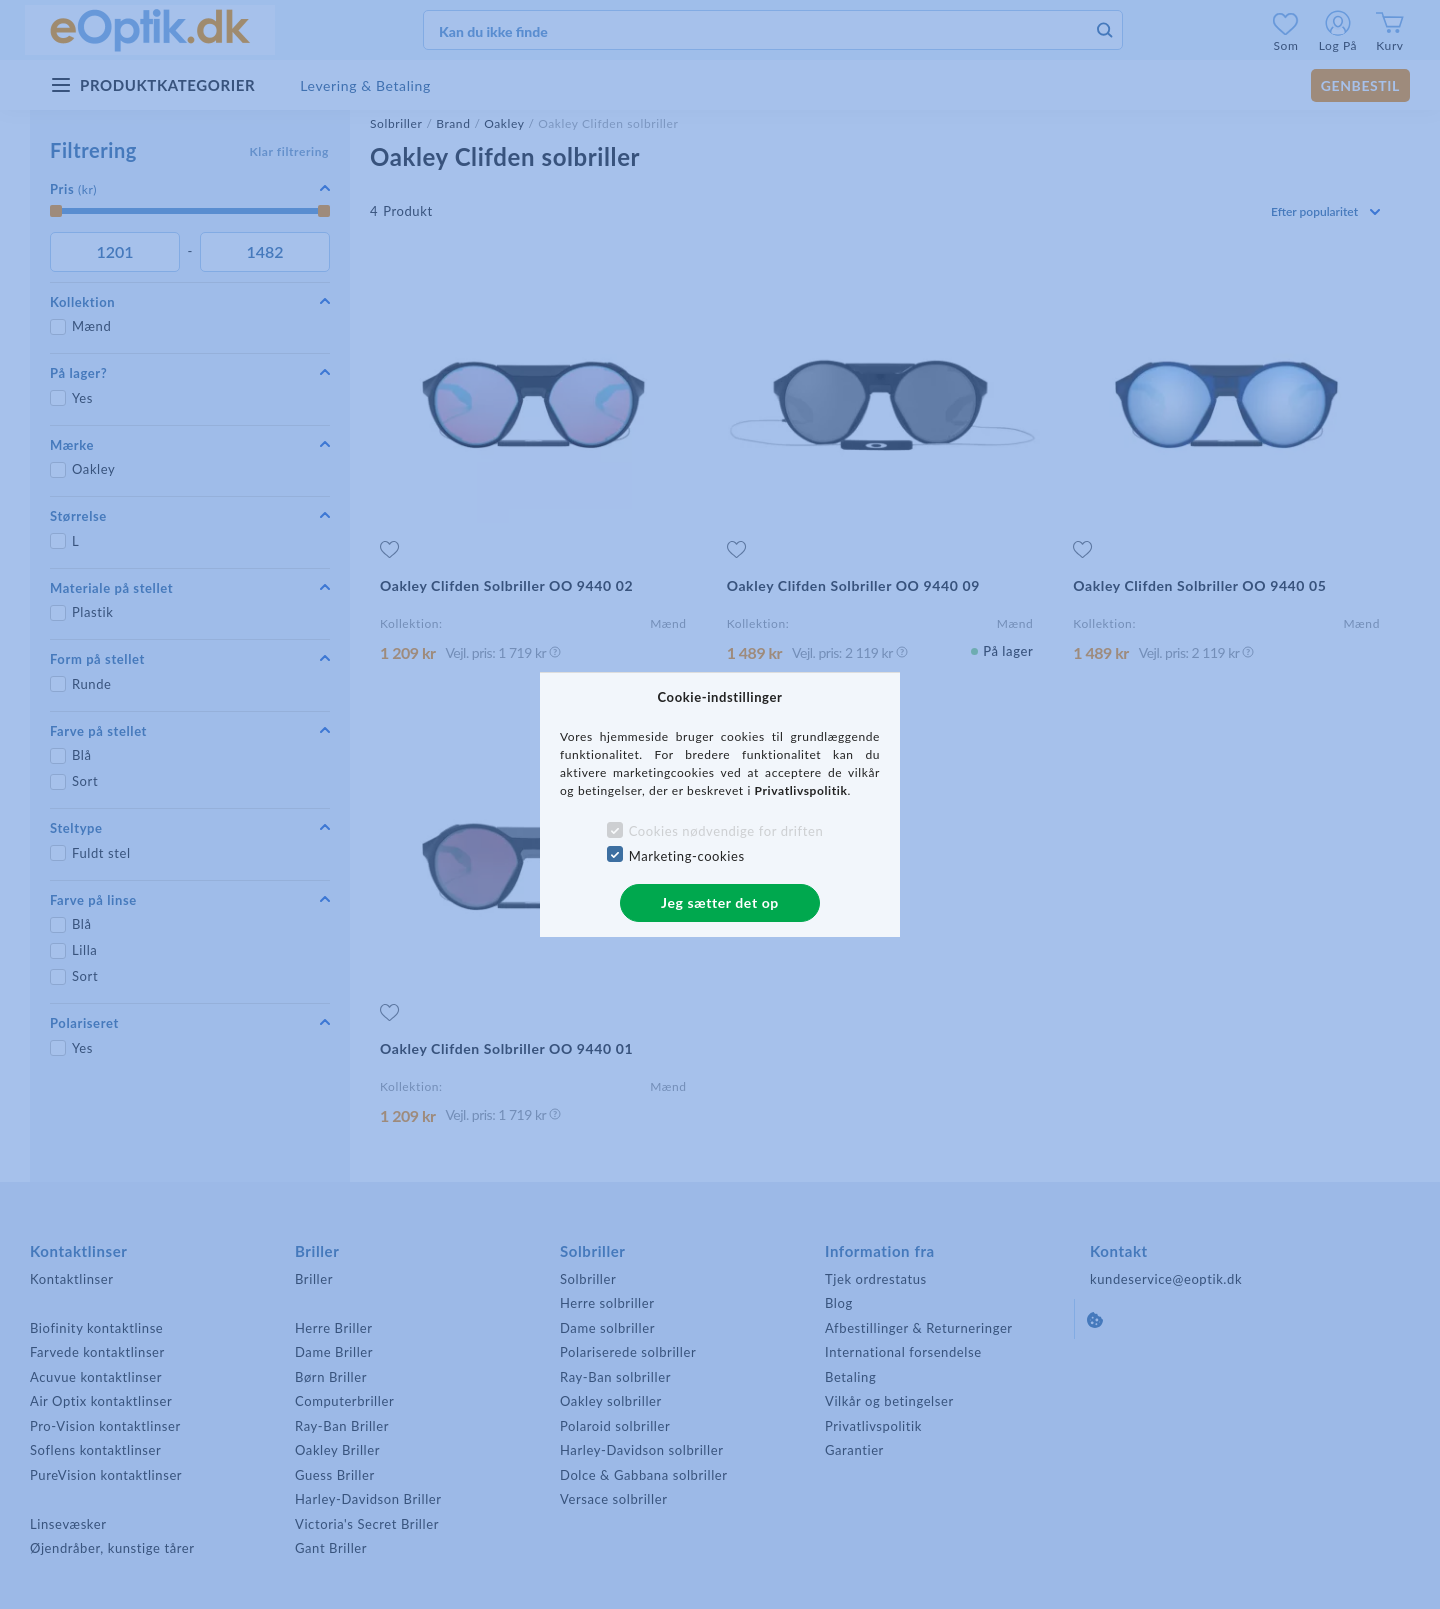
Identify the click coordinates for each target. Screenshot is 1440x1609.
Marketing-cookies (687, 856)
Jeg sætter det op (720, 902)
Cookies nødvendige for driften (726, 831)
